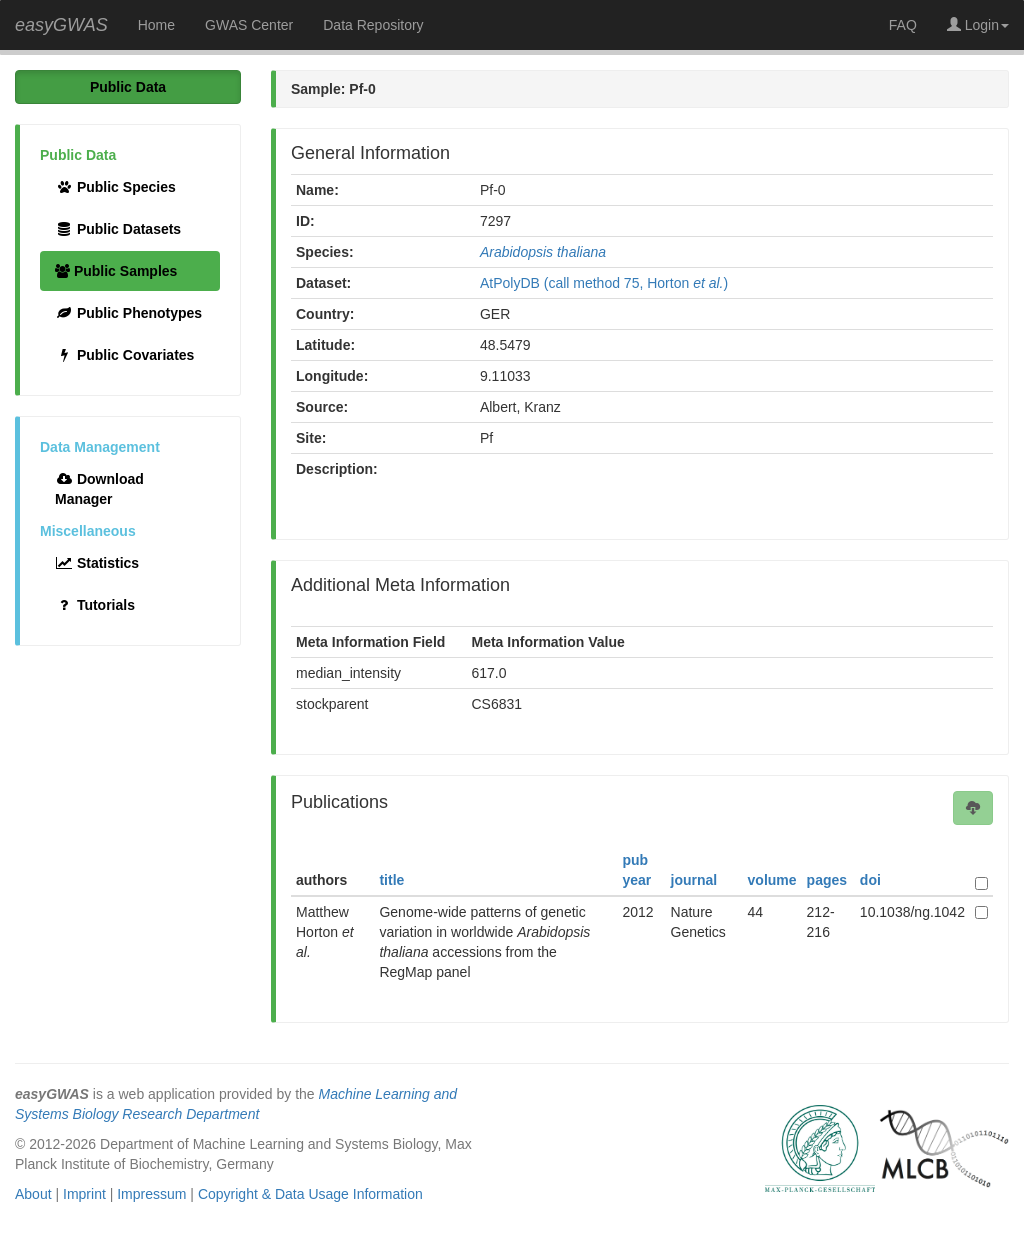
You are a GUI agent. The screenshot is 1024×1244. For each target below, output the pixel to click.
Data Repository (373, 25)
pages (827, 880)
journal (694, 880)
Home (156, 25)
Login (978, 25)
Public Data (128, 87)
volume (772, 880)
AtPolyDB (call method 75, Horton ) (604, 283)
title (391, 880)
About (33, 1194)
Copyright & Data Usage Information (310, 1194)
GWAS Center (249, 25)
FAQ (903, 25)
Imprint (84, 1194)
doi (870, 880)
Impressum (151, 1194)
